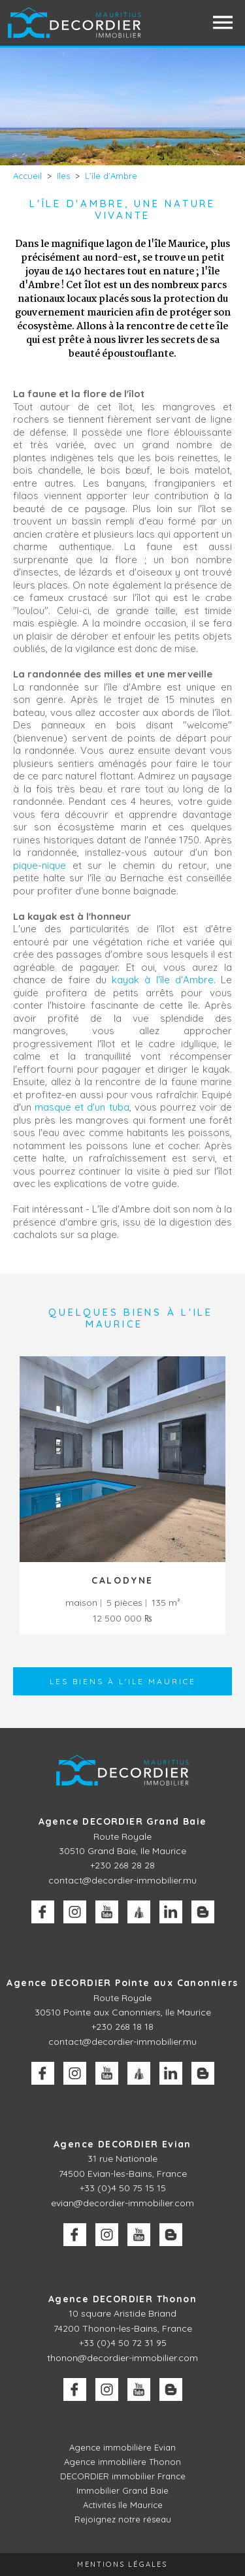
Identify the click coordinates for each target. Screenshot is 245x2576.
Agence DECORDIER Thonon (122, 2299)
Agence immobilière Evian (122, 2447)
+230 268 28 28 (122, 1865)
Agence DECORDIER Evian (122, 2144)
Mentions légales (122, 2564)
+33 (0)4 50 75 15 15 (123, 2188)
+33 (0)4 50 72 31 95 (123, 2343)
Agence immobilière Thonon (122, 2461)
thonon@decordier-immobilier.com (122, 2358)
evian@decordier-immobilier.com (122, 2203)
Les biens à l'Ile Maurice (123, 1681)
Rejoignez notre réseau (122, 2519)
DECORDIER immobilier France (123, 2476)
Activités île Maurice (123, 2505)
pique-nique (39, 865)
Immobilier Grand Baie (122, 2490)
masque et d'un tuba (82, 1107)
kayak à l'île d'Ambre (163, 979)
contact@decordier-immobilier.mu (122, 1880)
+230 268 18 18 (122, 2026)
